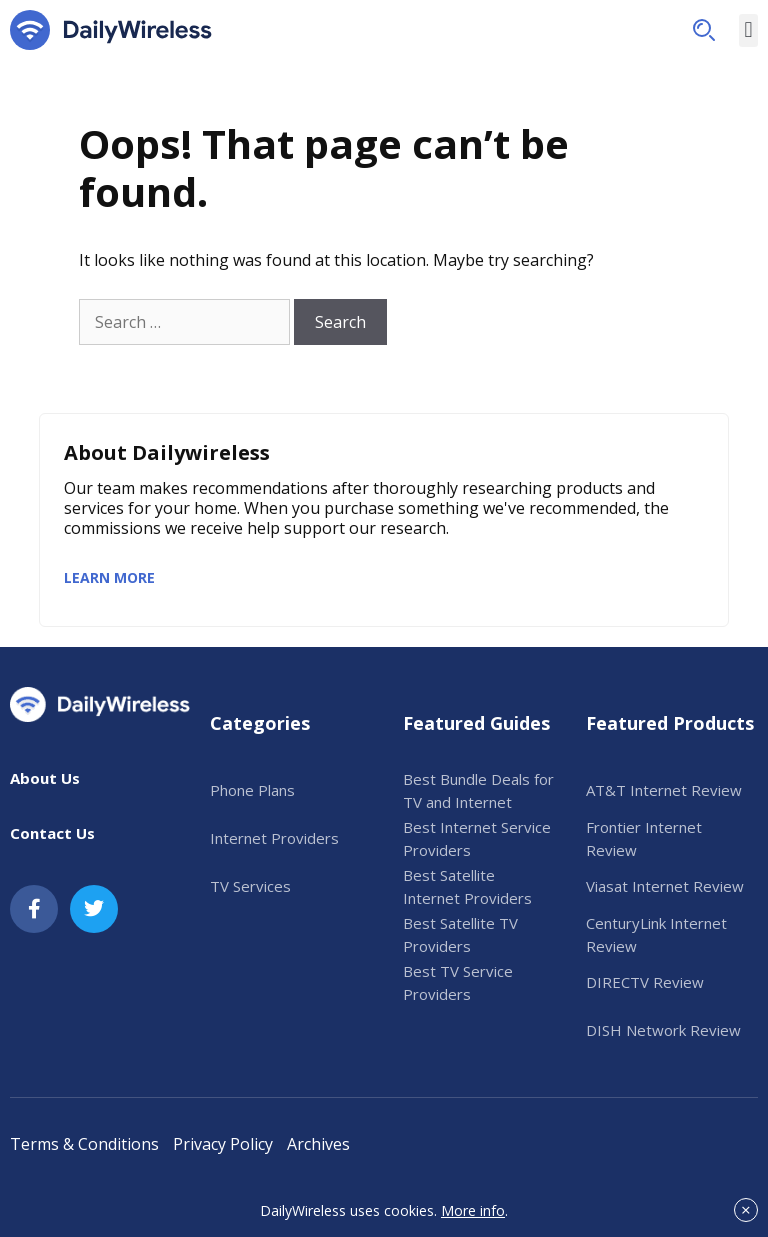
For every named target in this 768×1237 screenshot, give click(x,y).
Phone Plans (252, 790)
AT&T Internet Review (664, 790)
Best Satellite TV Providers (460, 934)
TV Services (250, 886)
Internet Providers (274, 838)
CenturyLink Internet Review (656, 934)
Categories (260, 723)
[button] (704, 30)
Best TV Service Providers (458, 982)
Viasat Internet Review (665, 886)
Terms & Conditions (84, 1144)
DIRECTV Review (645, 982)
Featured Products (670, 723)
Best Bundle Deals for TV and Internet (478, 790)
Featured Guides (476, 723)
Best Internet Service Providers (477, 838)
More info (473, 1210)
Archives (318, 1144)
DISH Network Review (663, 1030)
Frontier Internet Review (644, 838)
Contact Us (52, 833)
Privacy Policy (223, 1144)
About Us (45, 778)
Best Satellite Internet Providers (467, 886)
